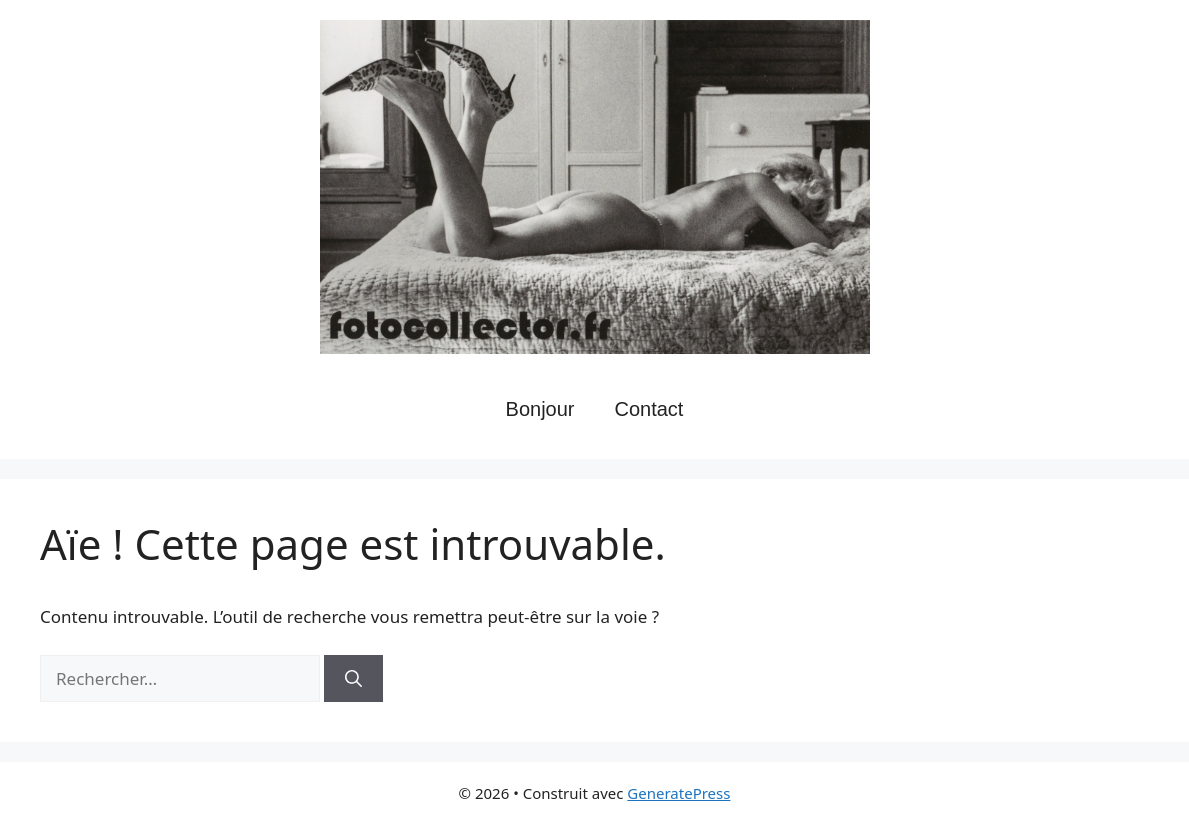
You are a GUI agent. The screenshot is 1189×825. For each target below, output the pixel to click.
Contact (649, 409)
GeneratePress (678, 793)
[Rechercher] (353, 679)
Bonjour (540, 409)
